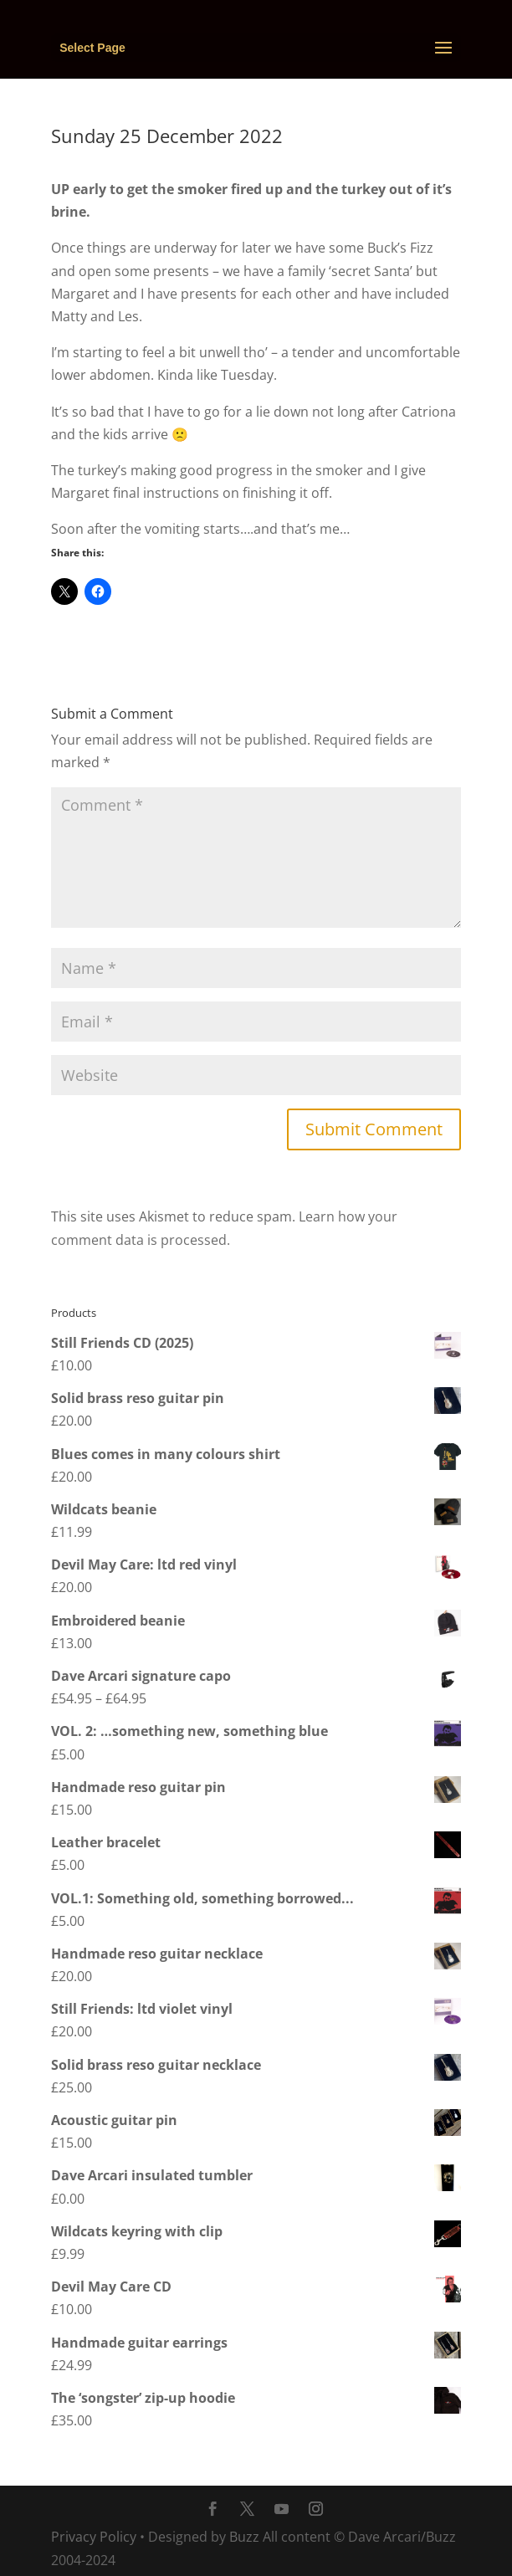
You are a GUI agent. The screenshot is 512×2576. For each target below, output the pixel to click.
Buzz (244, 2536)
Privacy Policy (93, 2536)
